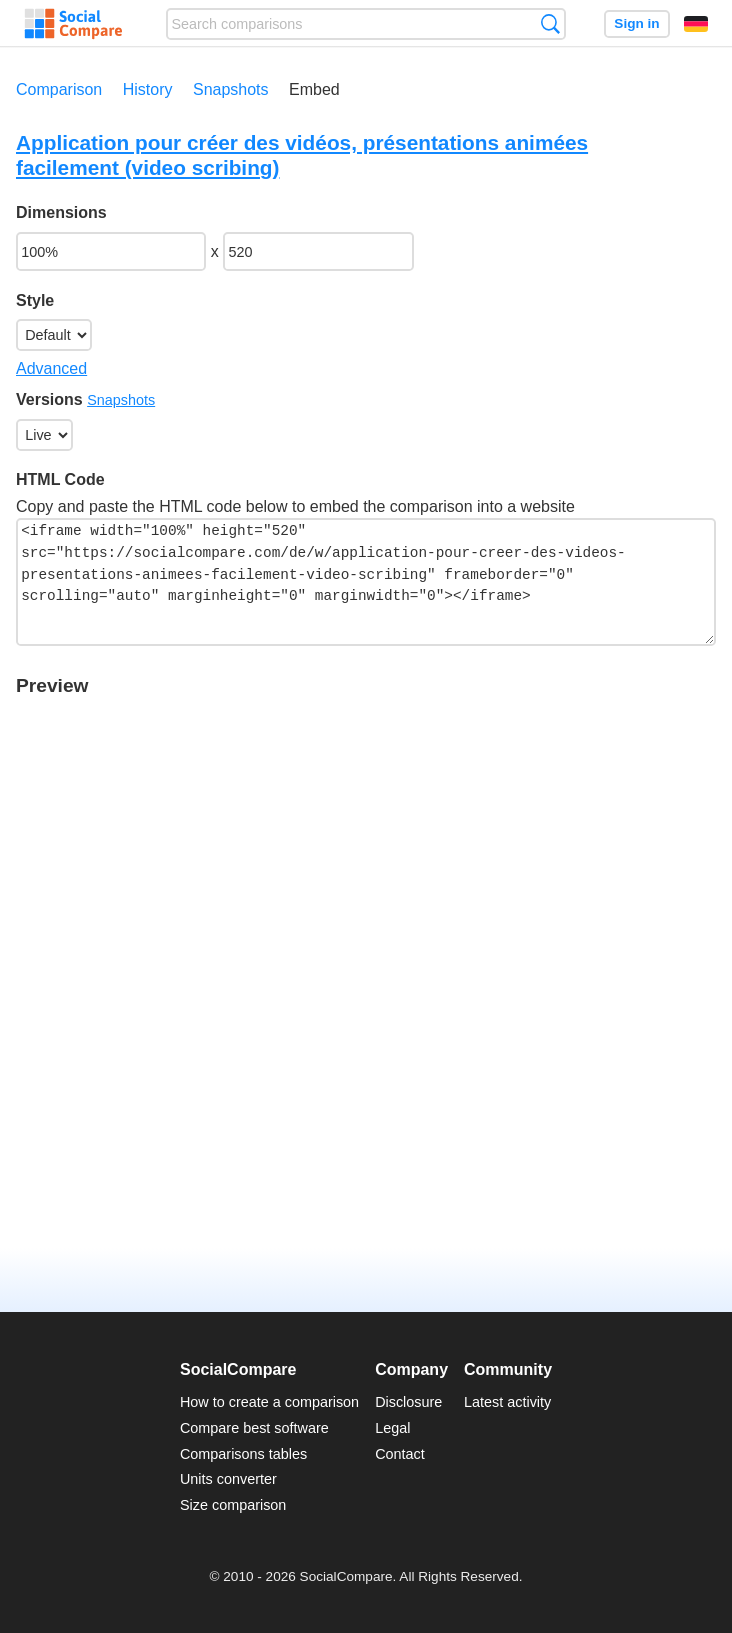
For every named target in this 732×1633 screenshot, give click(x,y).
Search (550, 23)
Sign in (636, 23)
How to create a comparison (269, 1402)
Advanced (51, 368)
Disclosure (408, 1402)
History (148, 89)
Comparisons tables (243, 1454)
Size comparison (233, 1505)
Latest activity (507, 1402)
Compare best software (254, 1428)
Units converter (228, 1479)
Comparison (59, 89)
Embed (314, 89)
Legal (392, 1428)
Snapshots (231, 89)
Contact (400, 1454)
